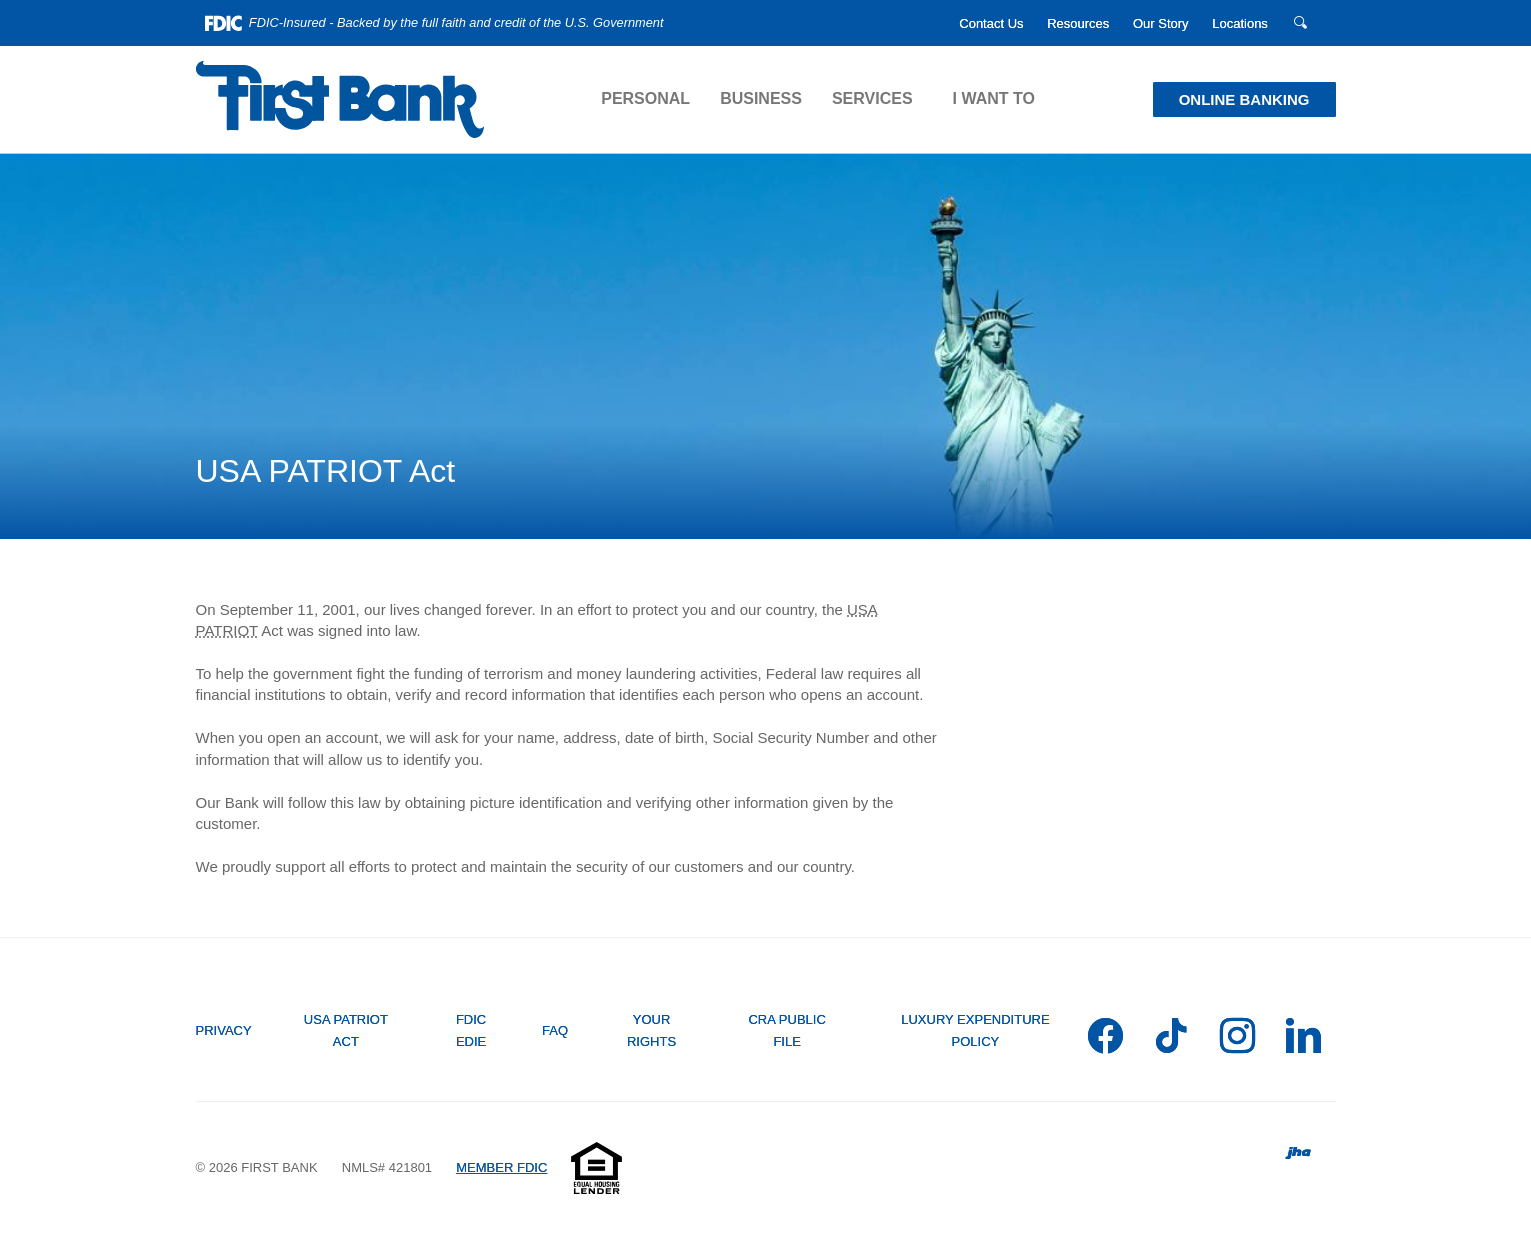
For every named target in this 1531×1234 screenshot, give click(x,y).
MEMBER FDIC (501, 1167)
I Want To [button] (994, 98)
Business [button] (761, 98)
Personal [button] (645, 98)
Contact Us (991, 23)
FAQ (555, 1030)
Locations (1240, 23)
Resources (1078, 23)
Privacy (224, 1030)
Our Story (1161, 23)
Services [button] (872, 98)
